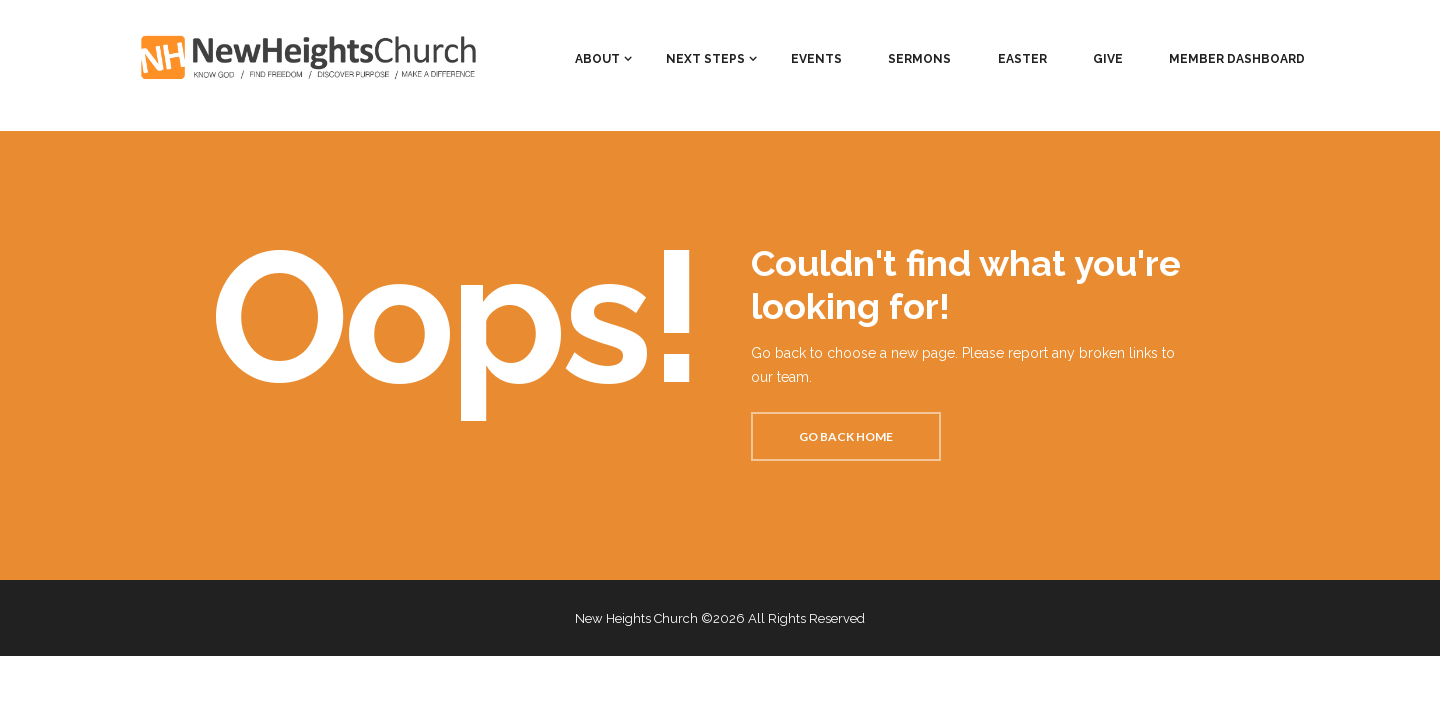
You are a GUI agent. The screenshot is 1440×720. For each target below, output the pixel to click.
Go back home (846, 436)
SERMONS (919, 59)
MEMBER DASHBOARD (1237, 59)
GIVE (1108, 59)
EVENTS (816, 59)
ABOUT (597, 59)
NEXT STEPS (705, 59)
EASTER (1022, 59)
